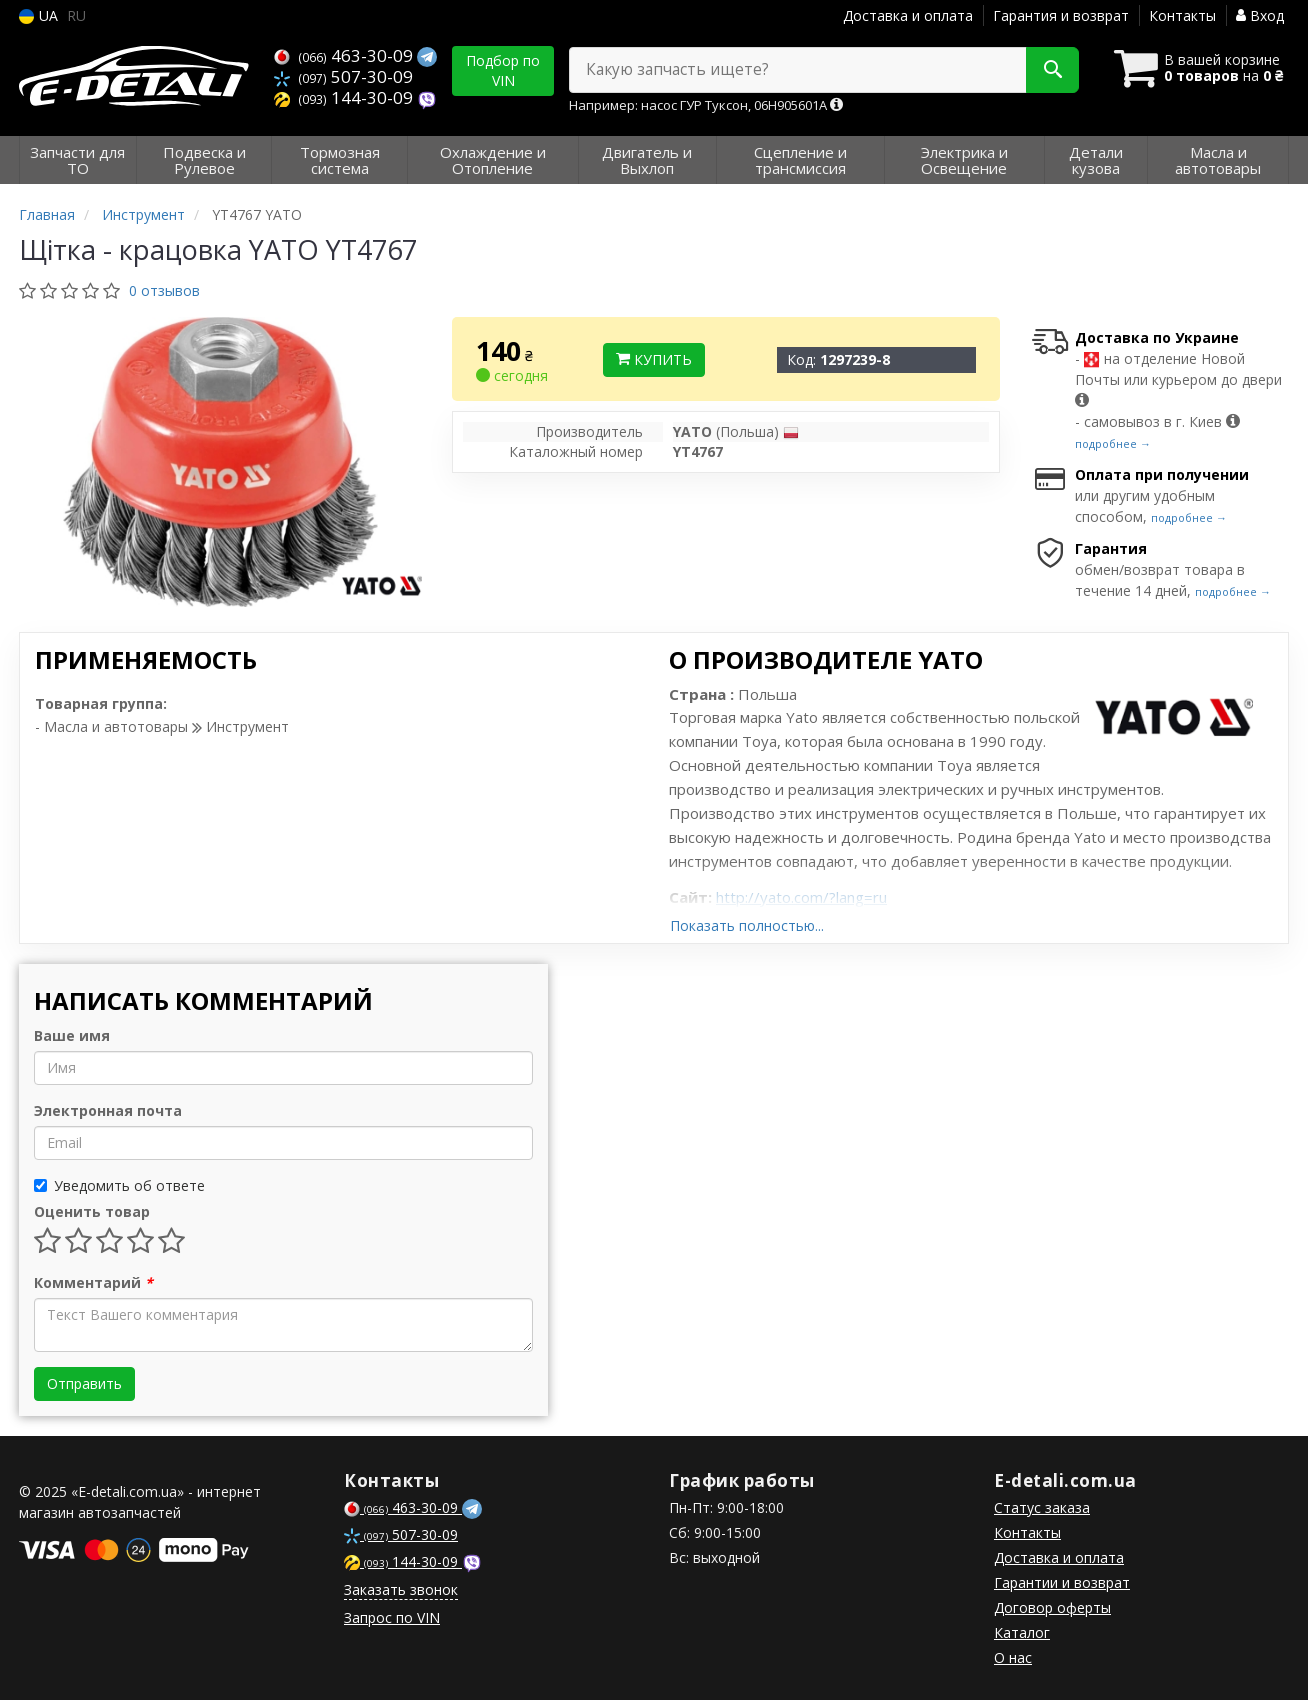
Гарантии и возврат (1062, 1582)
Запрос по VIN (392, 1617)
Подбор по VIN (503, 70)
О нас (1013, 1657)
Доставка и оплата (908, 15)
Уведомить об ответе (119, 1185)
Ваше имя (72, 1035)
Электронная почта (108, 1110)
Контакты (1182, 15)
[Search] (1052, 70)
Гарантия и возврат (1061, 15)
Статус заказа (1042, 1507)
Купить (654, 359)
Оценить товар (92, 1211)
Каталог (1022, 1632)
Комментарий (93, 1282)
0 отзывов (164, 290)
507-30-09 (343, 76)
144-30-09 (345, 97)
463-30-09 (345, 55)
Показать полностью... (747, 925)
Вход (1260, 15)
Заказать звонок (401, 1589)
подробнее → (1113, 443)
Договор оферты (1052, 1607)
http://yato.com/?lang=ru (801, 897)
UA (38, 15)
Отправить (84, 1383)
